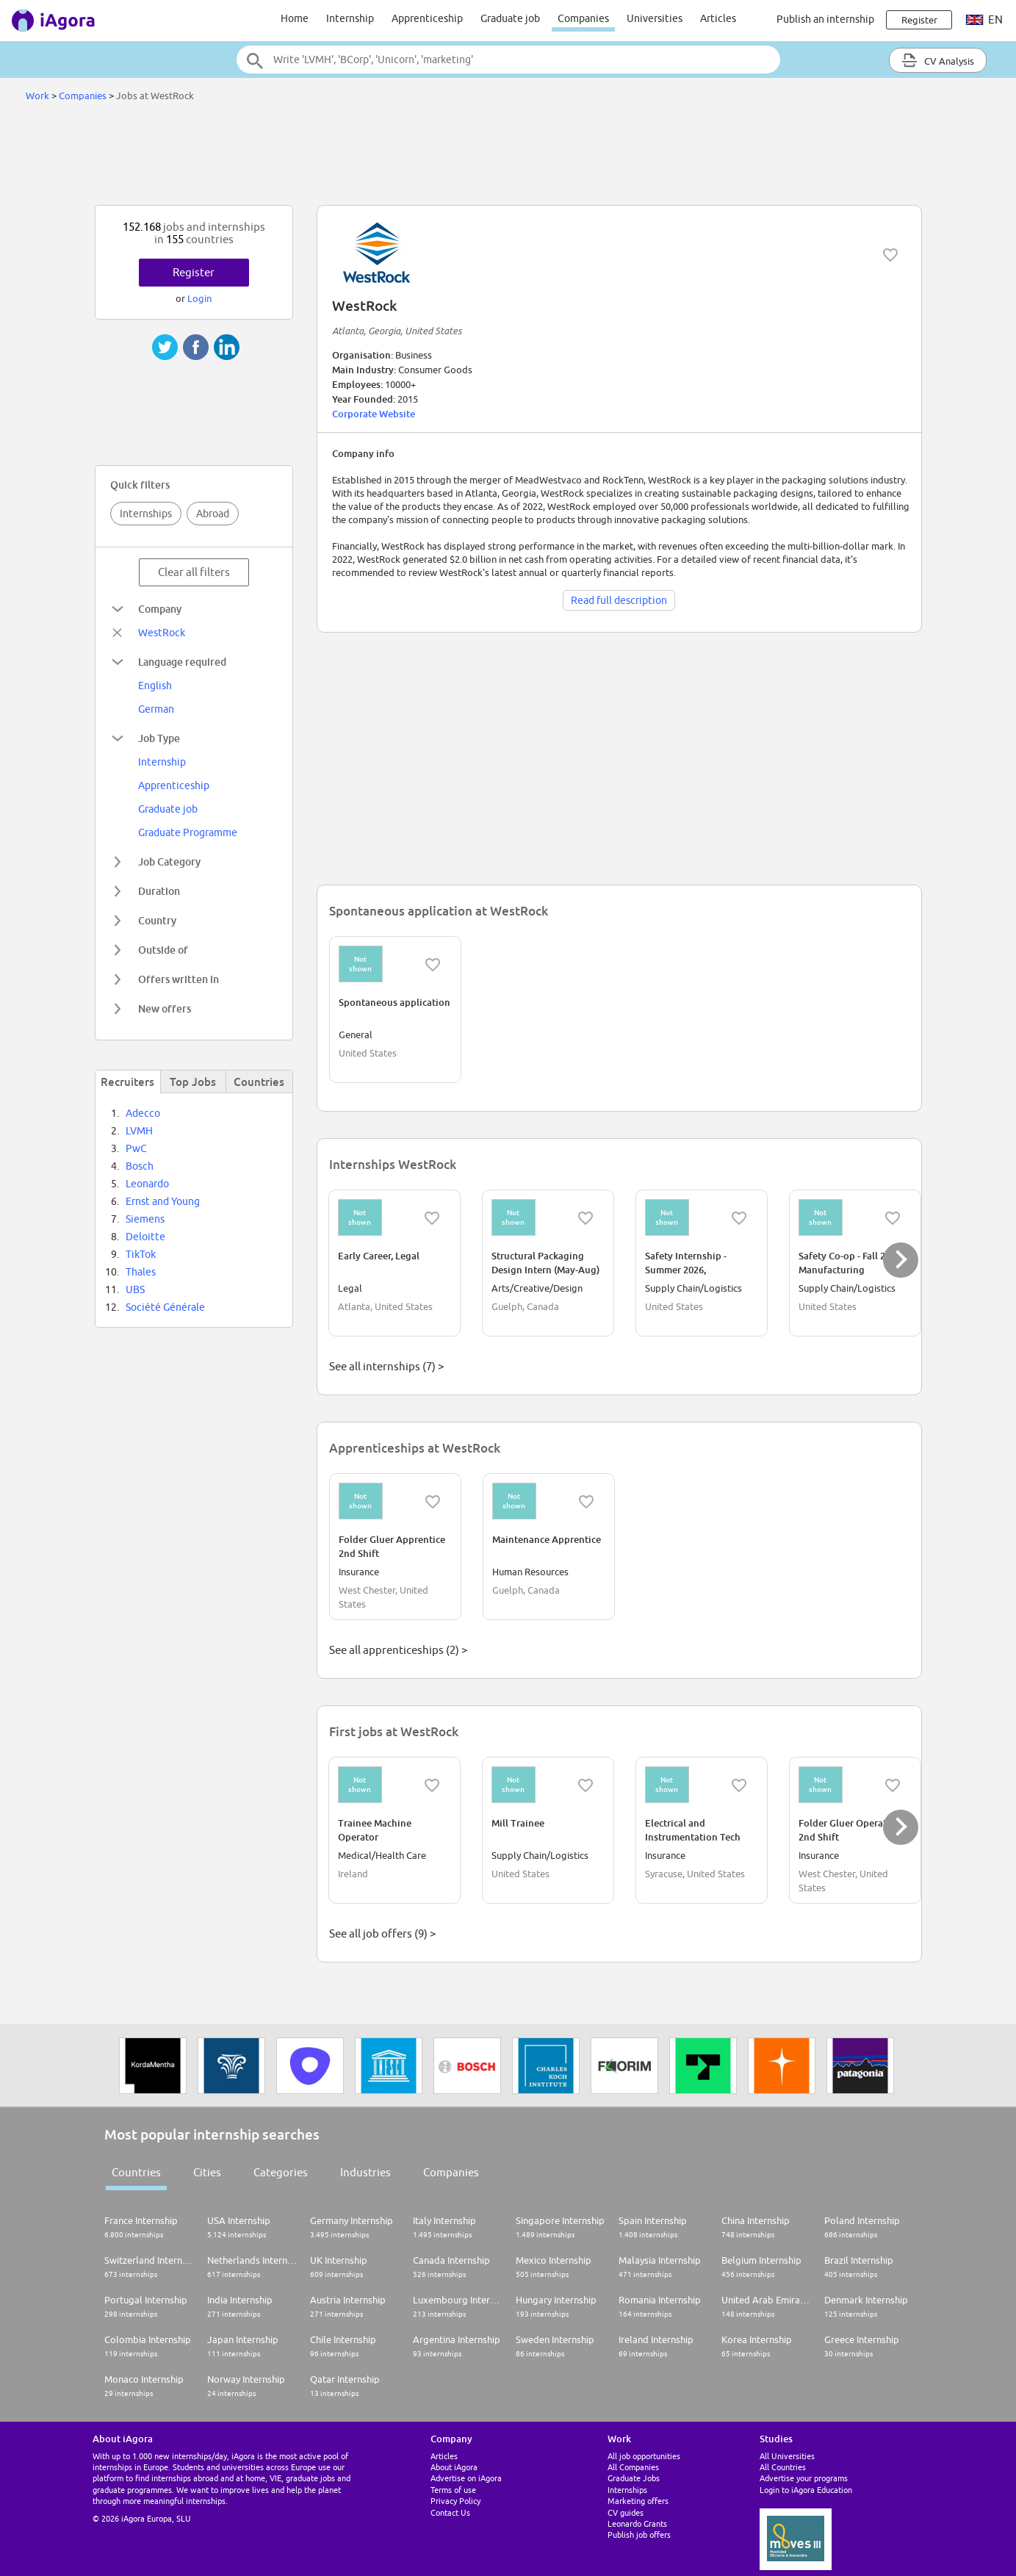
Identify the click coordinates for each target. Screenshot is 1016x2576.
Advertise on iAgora (466, 2478)
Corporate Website (373, 414)
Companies (583, 18)
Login (199, 298)
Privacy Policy (455, 2500)
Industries (365, 2172)
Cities (207, 2172)
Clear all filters (194, 572)
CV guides (626, 2512)
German (156, 709)
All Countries (783, 2467)
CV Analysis (937, 60)
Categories (280, 2172)
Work (37, 95)
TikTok (141, 1254)
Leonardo (147, 1184)
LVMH (139, 1131)
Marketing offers (638, 2500)
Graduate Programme (187, 832)
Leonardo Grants (637, 2523)
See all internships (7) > (386, 1366)
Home (295, 18)
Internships (146, 513)
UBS (135, 1289)
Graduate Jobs (634, 2478)
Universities (654, 18)
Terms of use (453, 2489)
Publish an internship (825, 19)
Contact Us (450, 2512)
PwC (136, 1148)
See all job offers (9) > (382, 1933)
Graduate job (510, 18)
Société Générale (165, 1307)
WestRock (161, 632)
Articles (718, 18)
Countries (136, 2172)
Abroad (212, 513)
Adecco (143, 1113)
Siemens (145, 1219)
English (155, 685)
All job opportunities (644, 2456)
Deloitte (145, 1236)
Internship (350, 18)
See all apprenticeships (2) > (398, 1650)
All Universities (787, 2456)
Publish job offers (639, 2534)
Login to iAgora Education (806, 2489)
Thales (141, 1272)
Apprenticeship (427, 18)
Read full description (619, 600)
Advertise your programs (804, 2478)
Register (194, 272)
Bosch (140, 1166)
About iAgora (454, 2467)
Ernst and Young (163, 1201)
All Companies (633, 2467)
